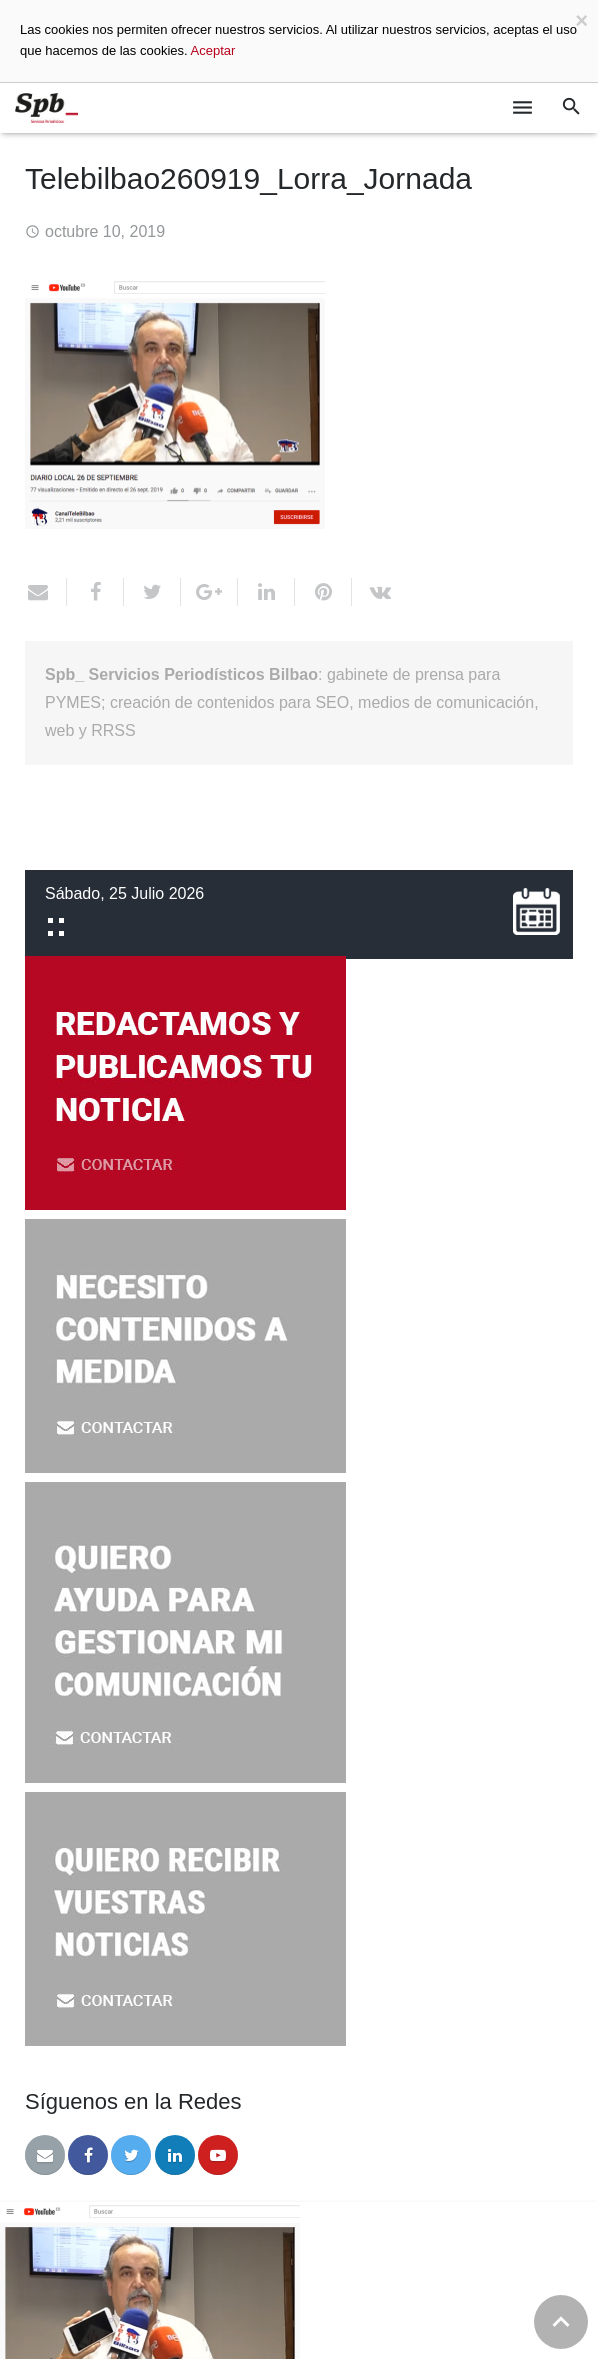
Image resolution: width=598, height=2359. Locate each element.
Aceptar (213, 50)
